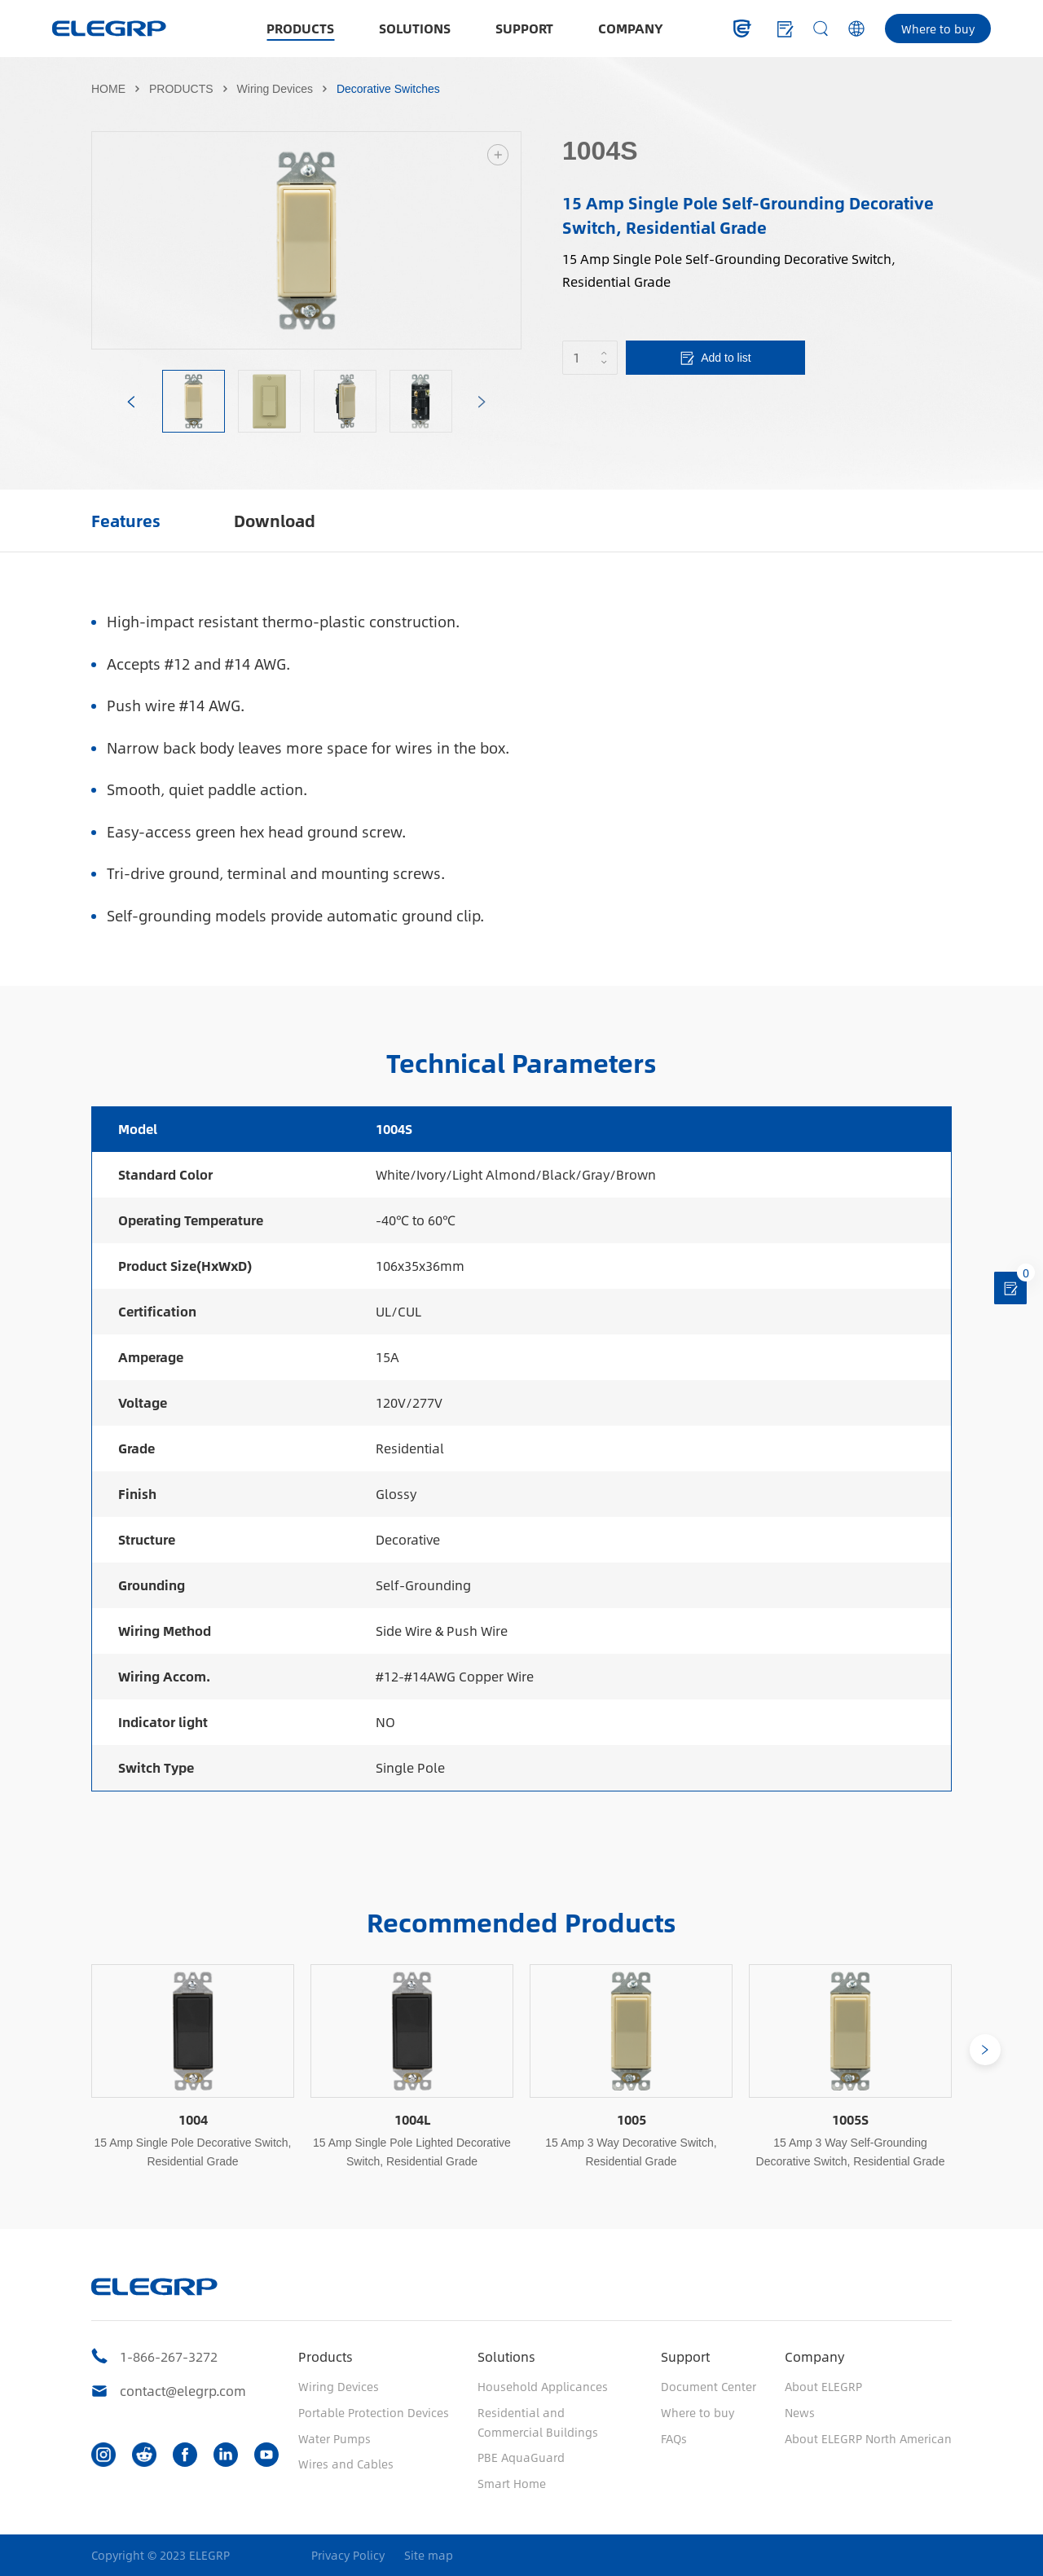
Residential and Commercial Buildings (537, 2422)
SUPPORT (524, 28)
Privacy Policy (348, 2555)
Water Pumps (334, 2438)
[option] (306, 240)
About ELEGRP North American (868, 2438)
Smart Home (511, 2483)
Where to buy (938, 28)
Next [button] (512, 240)
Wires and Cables (346, 2464)
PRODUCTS (300, 28)
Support (685, 2356)
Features (126, 520)
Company (814, 2356)
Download (274, 520)
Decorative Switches (388, 89)
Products (325, 2356)
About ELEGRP (823, 2386)
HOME (108, 89)
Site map (428, 2555)
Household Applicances (542, 2386)
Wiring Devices (275, 89)
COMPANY (630, 28)
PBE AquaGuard (521, 2457)
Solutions (506, 2356)
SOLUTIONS (415, 28)
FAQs (674, 2438)
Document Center (708, 2386)
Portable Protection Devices (373, 2412)
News (800, 2412)
